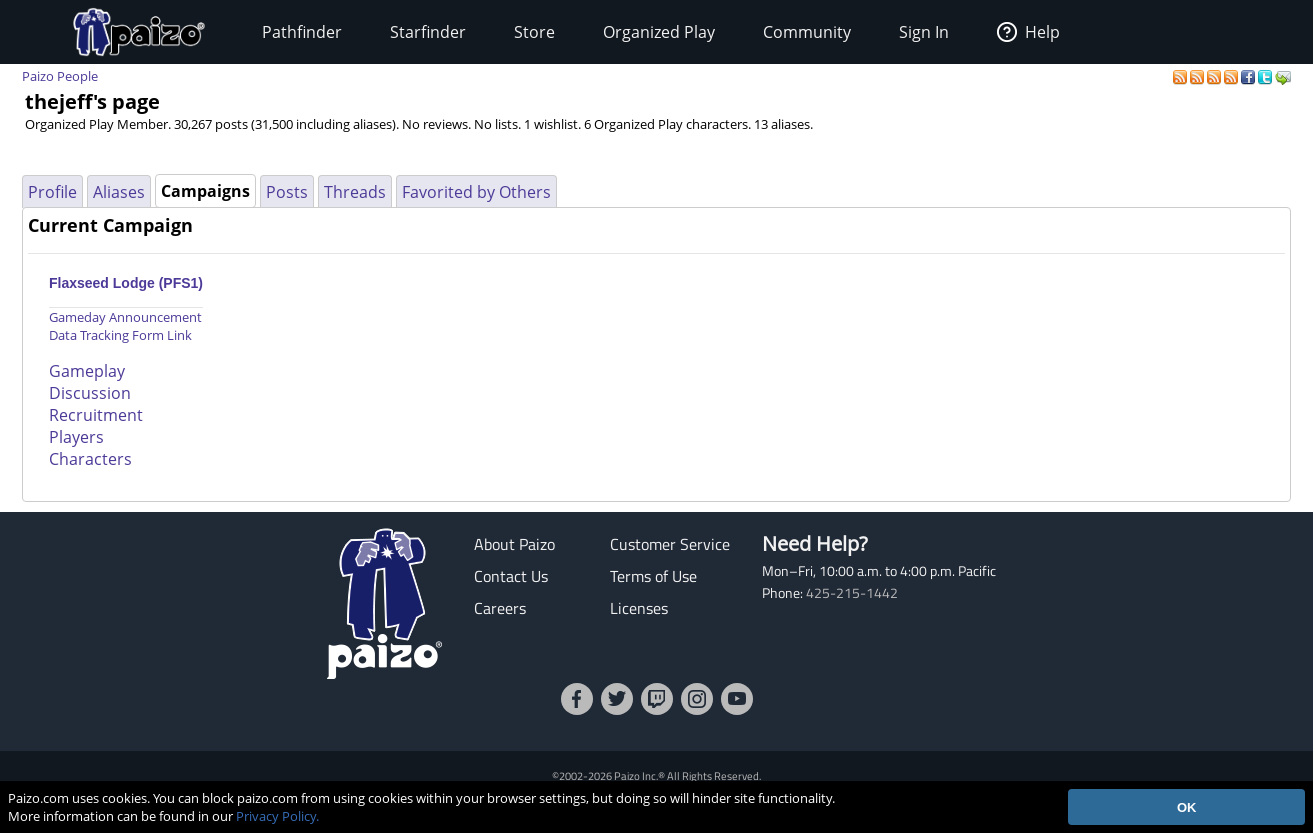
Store (534, 32)
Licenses (639, 608)
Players (76, 437)
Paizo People (60, 76)
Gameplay (87, 371)
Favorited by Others (476, 192)
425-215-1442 (852, 593)
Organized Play (659, 32)
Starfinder (428, 32)
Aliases (119, 192)
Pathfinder (302, 32)
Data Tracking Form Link (120, 335)
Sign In (924, 32)
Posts (287, 192)
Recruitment (96, 415)
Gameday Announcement (125, 317)
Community (807, 32)
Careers (500, 608)
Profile (52, 192)
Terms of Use (653, 576)
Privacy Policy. (277, 816)
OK (1187, 807)
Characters (90, 459)
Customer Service (670, 544)
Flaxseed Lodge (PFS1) (126, 283)
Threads (355, 192)
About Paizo (514, 544)
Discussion (90, 393)
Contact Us (511, 576)
